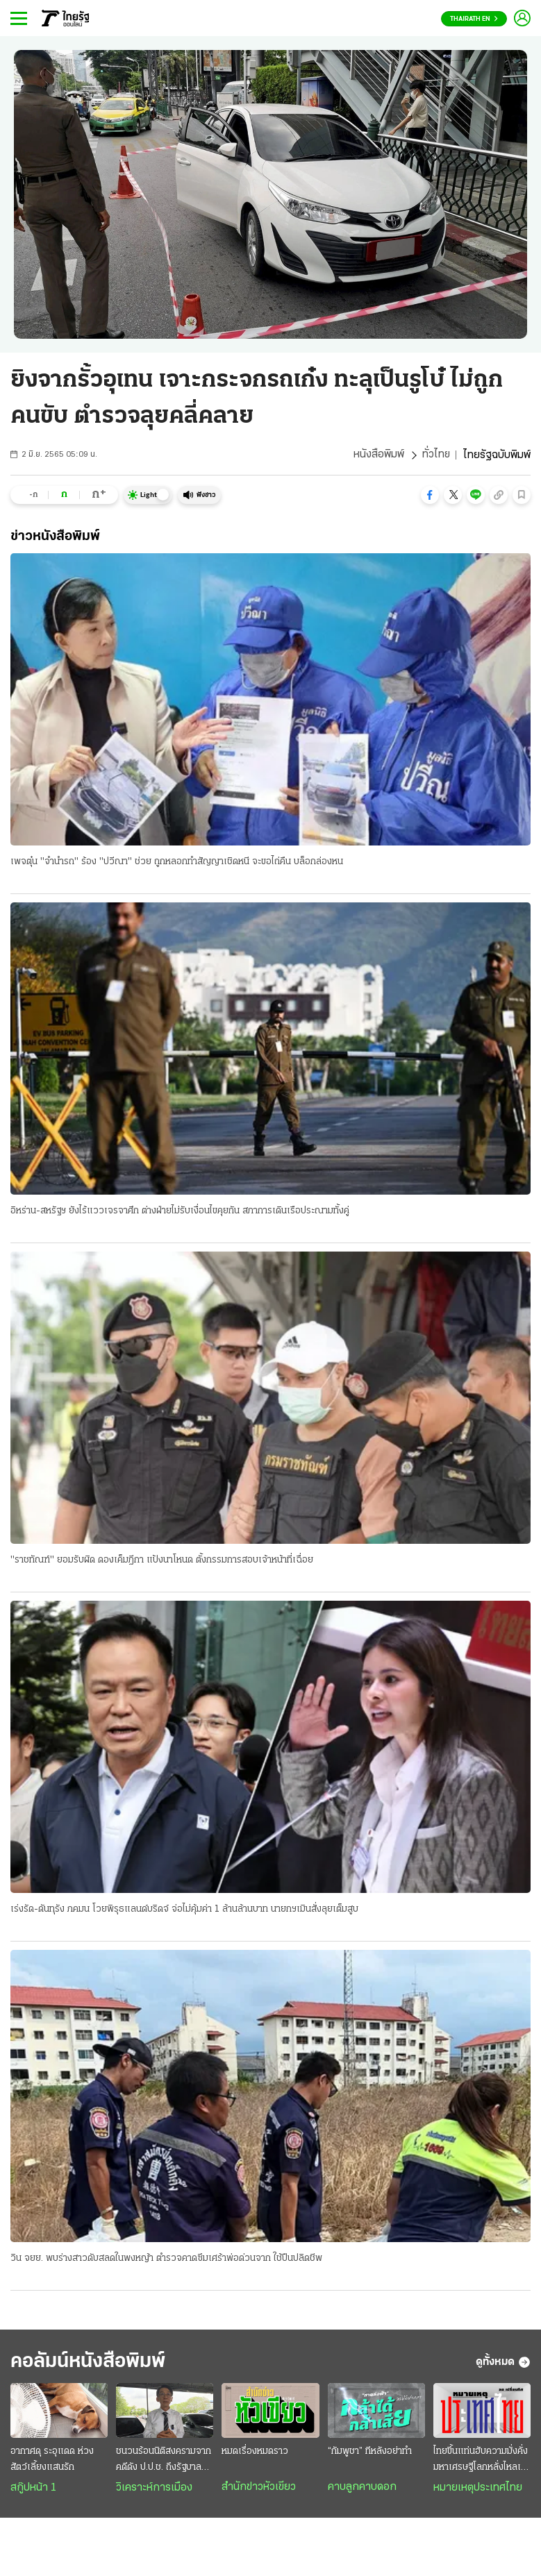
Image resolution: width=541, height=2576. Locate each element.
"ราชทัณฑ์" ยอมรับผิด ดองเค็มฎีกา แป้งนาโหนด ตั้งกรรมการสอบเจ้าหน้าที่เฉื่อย (161, 1561)
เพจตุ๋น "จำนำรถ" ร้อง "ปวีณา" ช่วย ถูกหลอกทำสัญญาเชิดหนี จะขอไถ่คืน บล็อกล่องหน (176, 862)
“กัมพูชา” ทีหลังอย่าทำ (370, 2453)
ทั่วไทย (436, 455)
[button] (430, 495)
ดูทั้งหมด (503, 2363)
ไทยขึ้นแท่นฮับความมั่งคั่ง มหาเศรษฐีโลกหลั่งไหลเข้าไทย (481, 2462)
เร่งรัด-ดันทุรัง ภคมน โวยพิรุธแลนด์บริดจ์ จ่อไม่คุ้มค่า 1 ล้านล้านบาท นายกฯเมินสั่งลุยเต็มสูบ (184, 1910)
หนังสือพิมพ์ (378, 455)
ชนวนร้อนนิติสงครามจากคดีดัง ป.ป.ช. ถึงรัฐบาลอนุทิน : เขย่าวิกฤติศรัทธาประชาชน (164, 2462)
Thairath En (474, 19)
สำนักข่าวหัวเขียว (259, 2488)
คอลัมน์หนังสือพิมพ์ (92, 2363)
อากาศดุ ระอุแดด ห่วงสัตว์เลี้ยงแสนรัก (52, 2461)
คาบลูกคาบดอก (362, 2488)
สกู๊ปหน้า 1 (33, 2489)
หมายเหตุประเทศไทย (477, 2489)
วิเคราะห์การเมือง (154, 2489)
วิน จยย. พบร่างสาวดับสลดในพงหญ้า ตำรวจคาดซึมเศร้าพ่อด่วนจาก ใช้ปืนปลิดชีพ (166, 2259)
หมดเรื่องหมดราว (255, 2453)
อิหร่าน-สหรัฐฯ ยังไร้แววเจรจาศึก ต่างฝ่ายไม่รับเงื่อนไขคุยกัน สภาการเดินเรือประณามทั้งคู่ (179, 1211)
